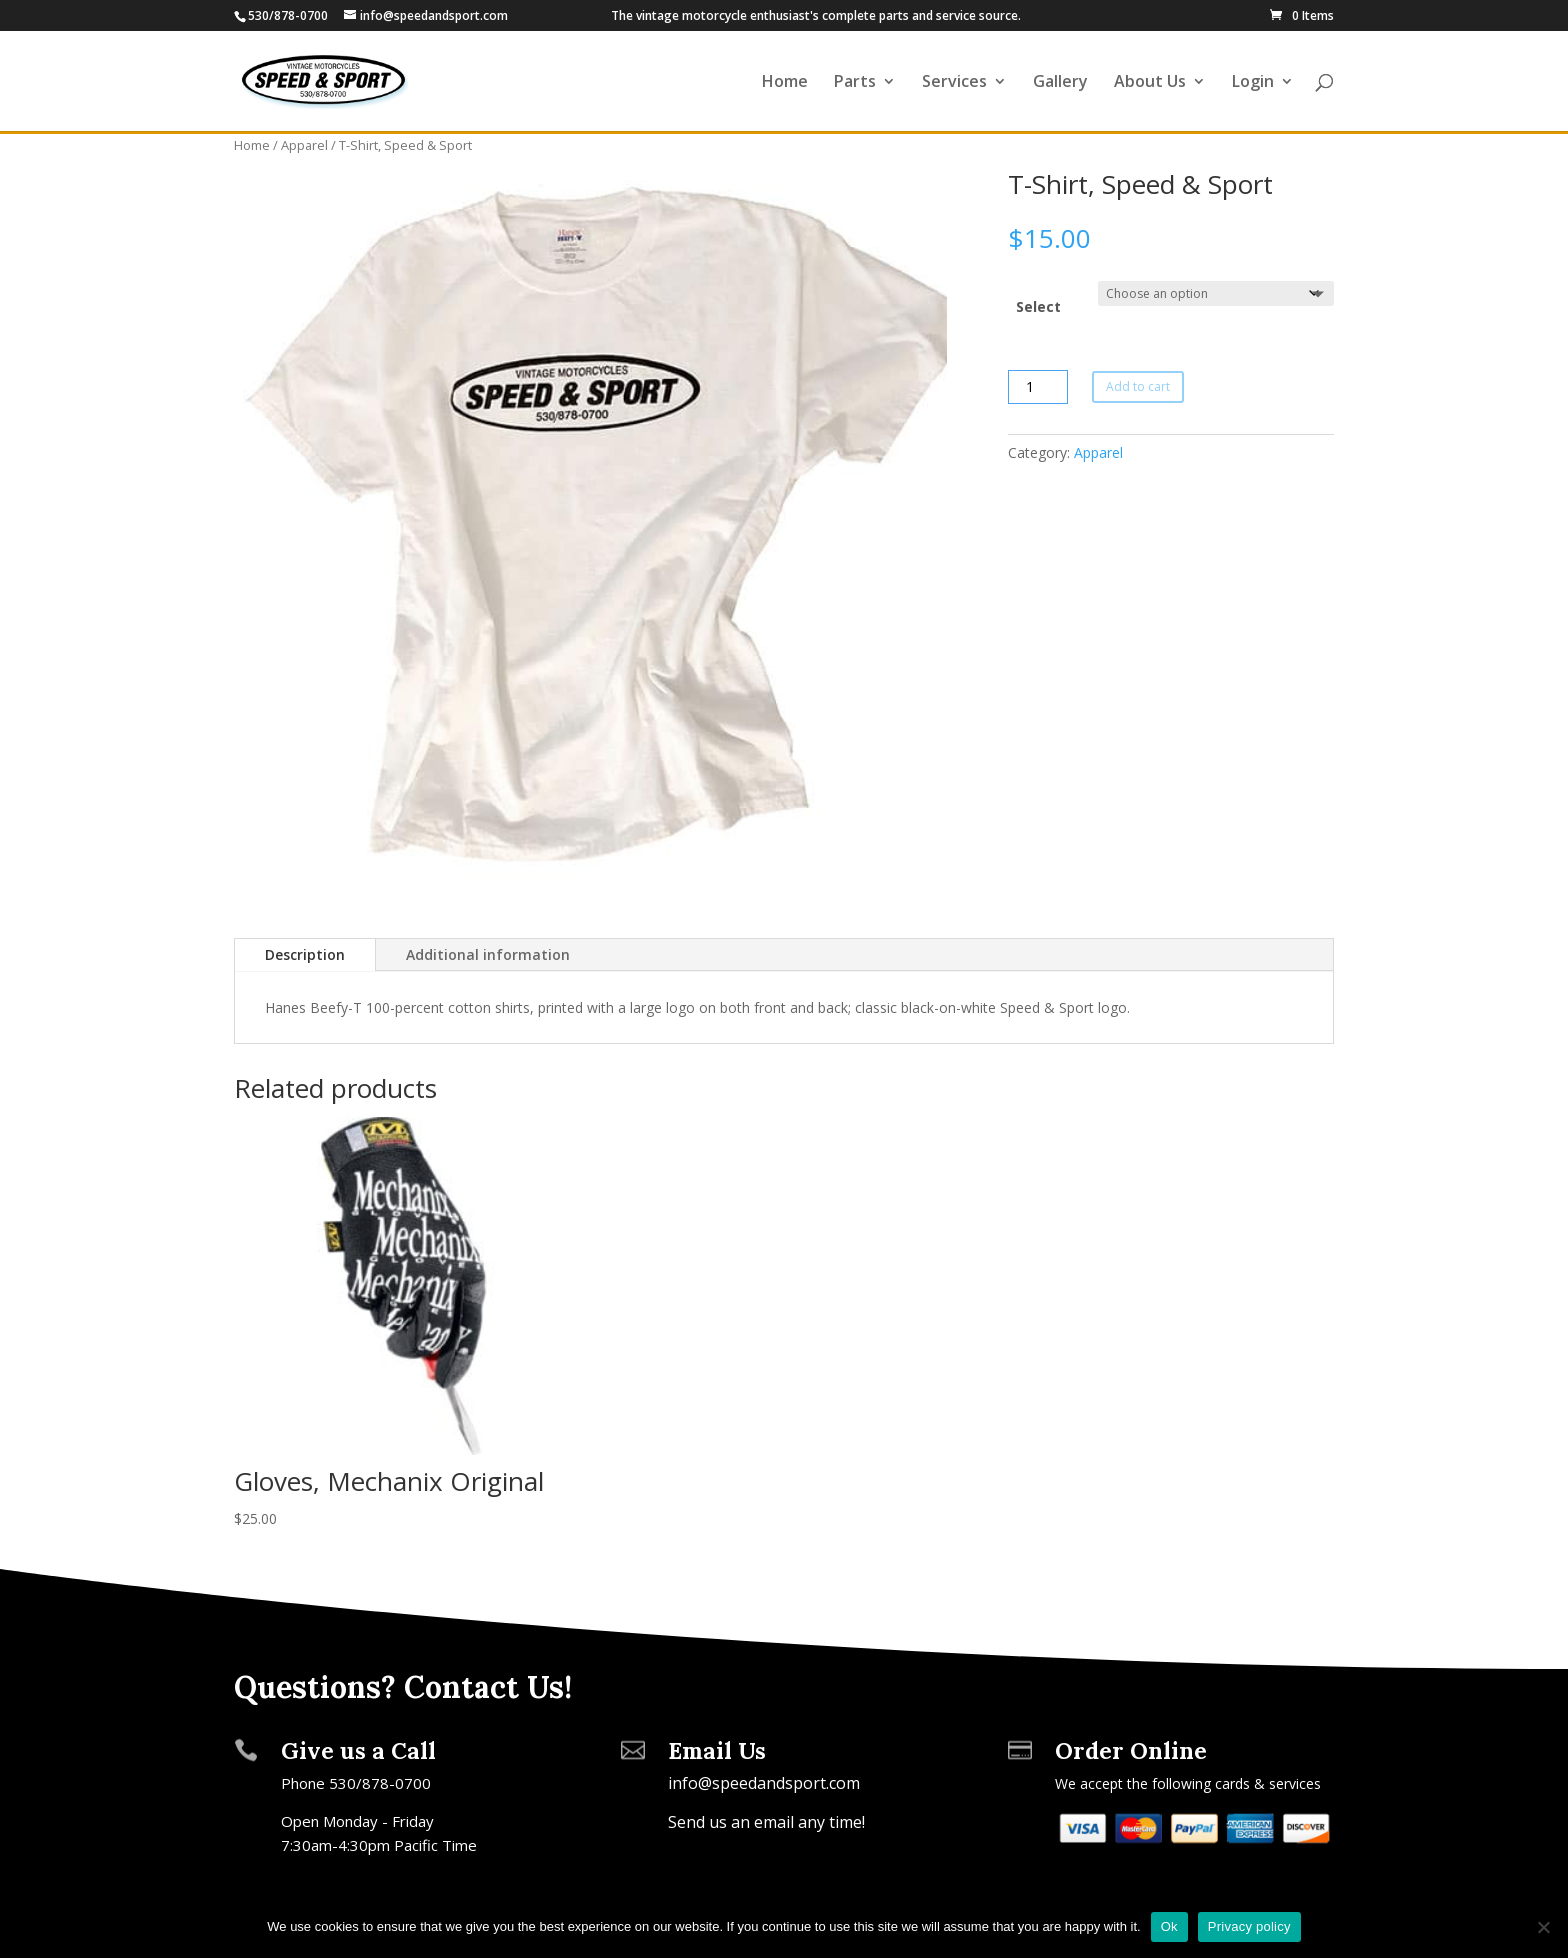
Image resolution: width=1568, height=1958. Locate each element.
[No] (1543, 1927)
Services (954, 83)
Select (1038, 306)
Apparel (304, 145)
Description (305, 954)
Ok (1169, 1926)
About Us (1150, 83)
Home (785, 83)
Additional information (488, 954)
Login (1253, 83)
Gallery (1060, 83)
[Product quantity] (1038, 387)
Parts (855, 83)
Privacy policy (1249, 1926)
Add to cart (1138, 386)
